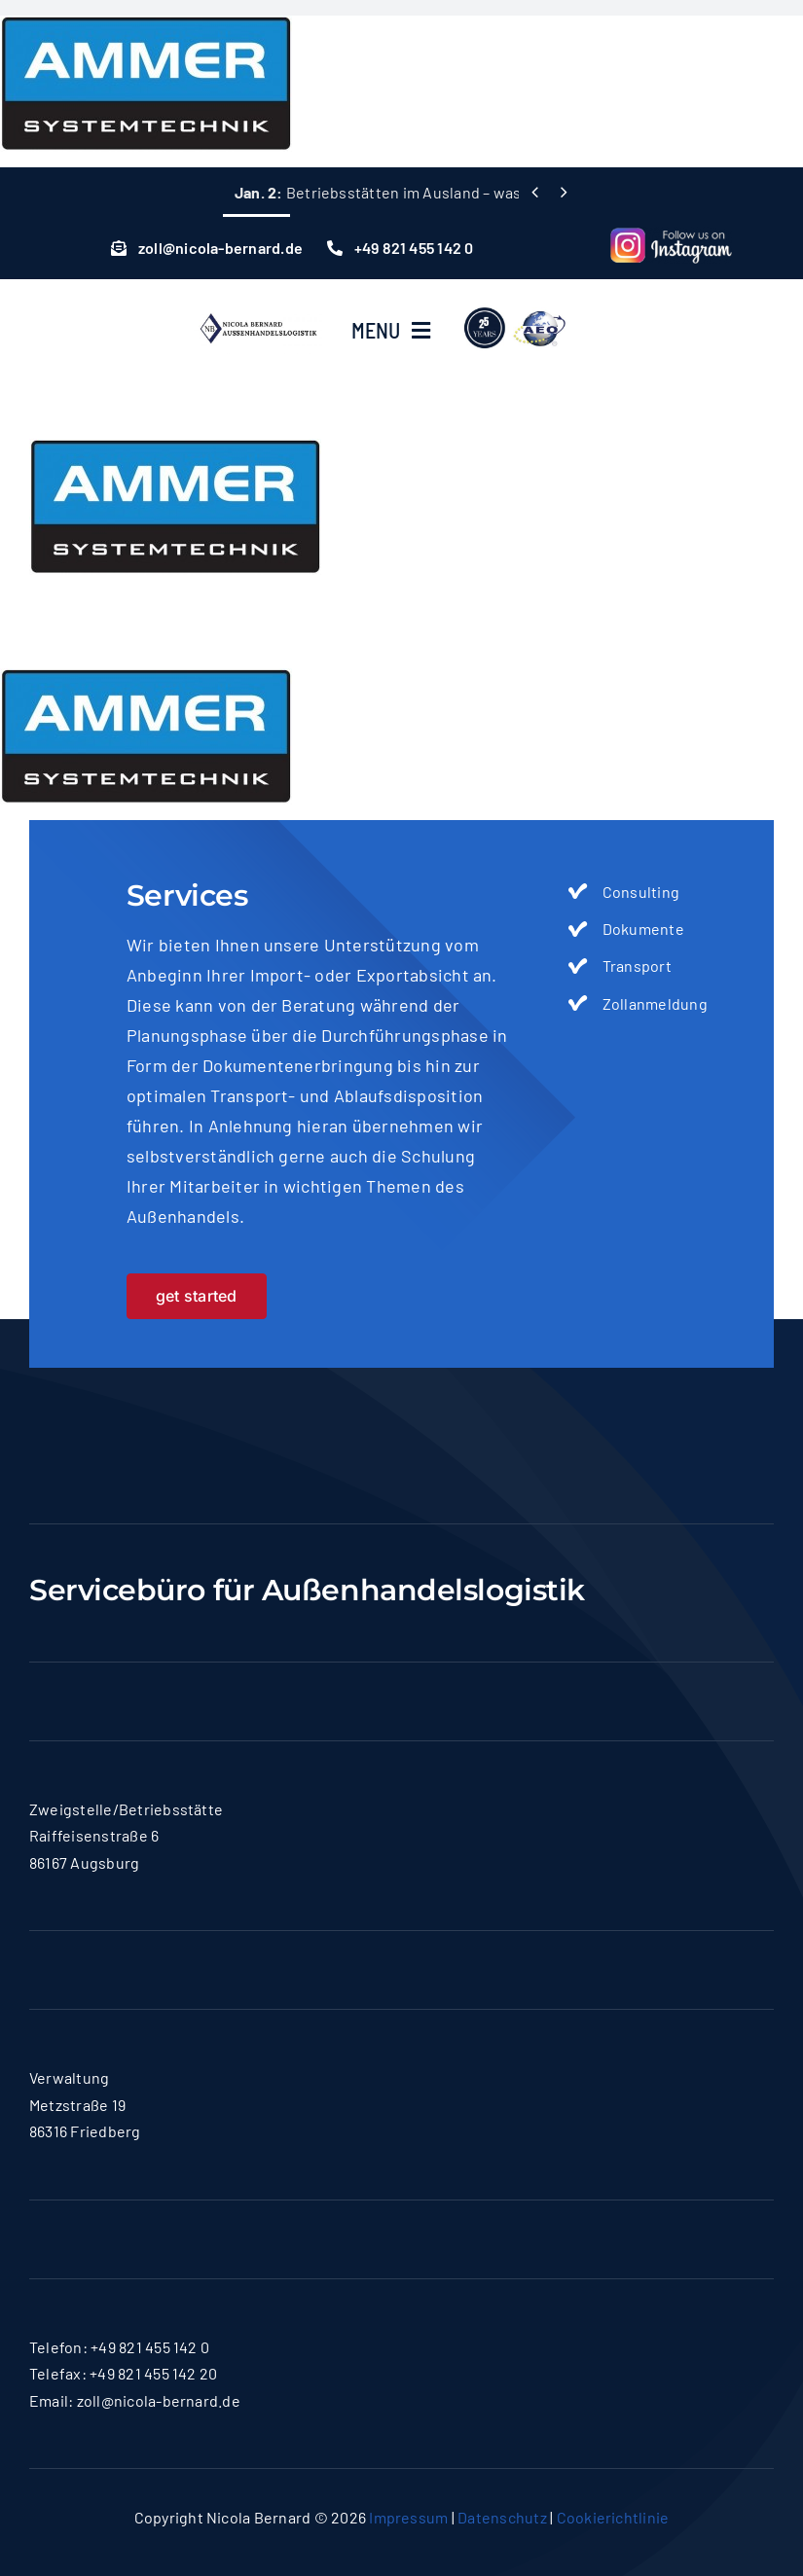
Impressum (408, 2517)
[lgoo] (515, 306)
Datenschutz (502, 2517)
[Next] (564, 192)
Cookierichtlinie (613, 2517)
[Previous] (535, 192)
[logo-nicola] (258, 312)
